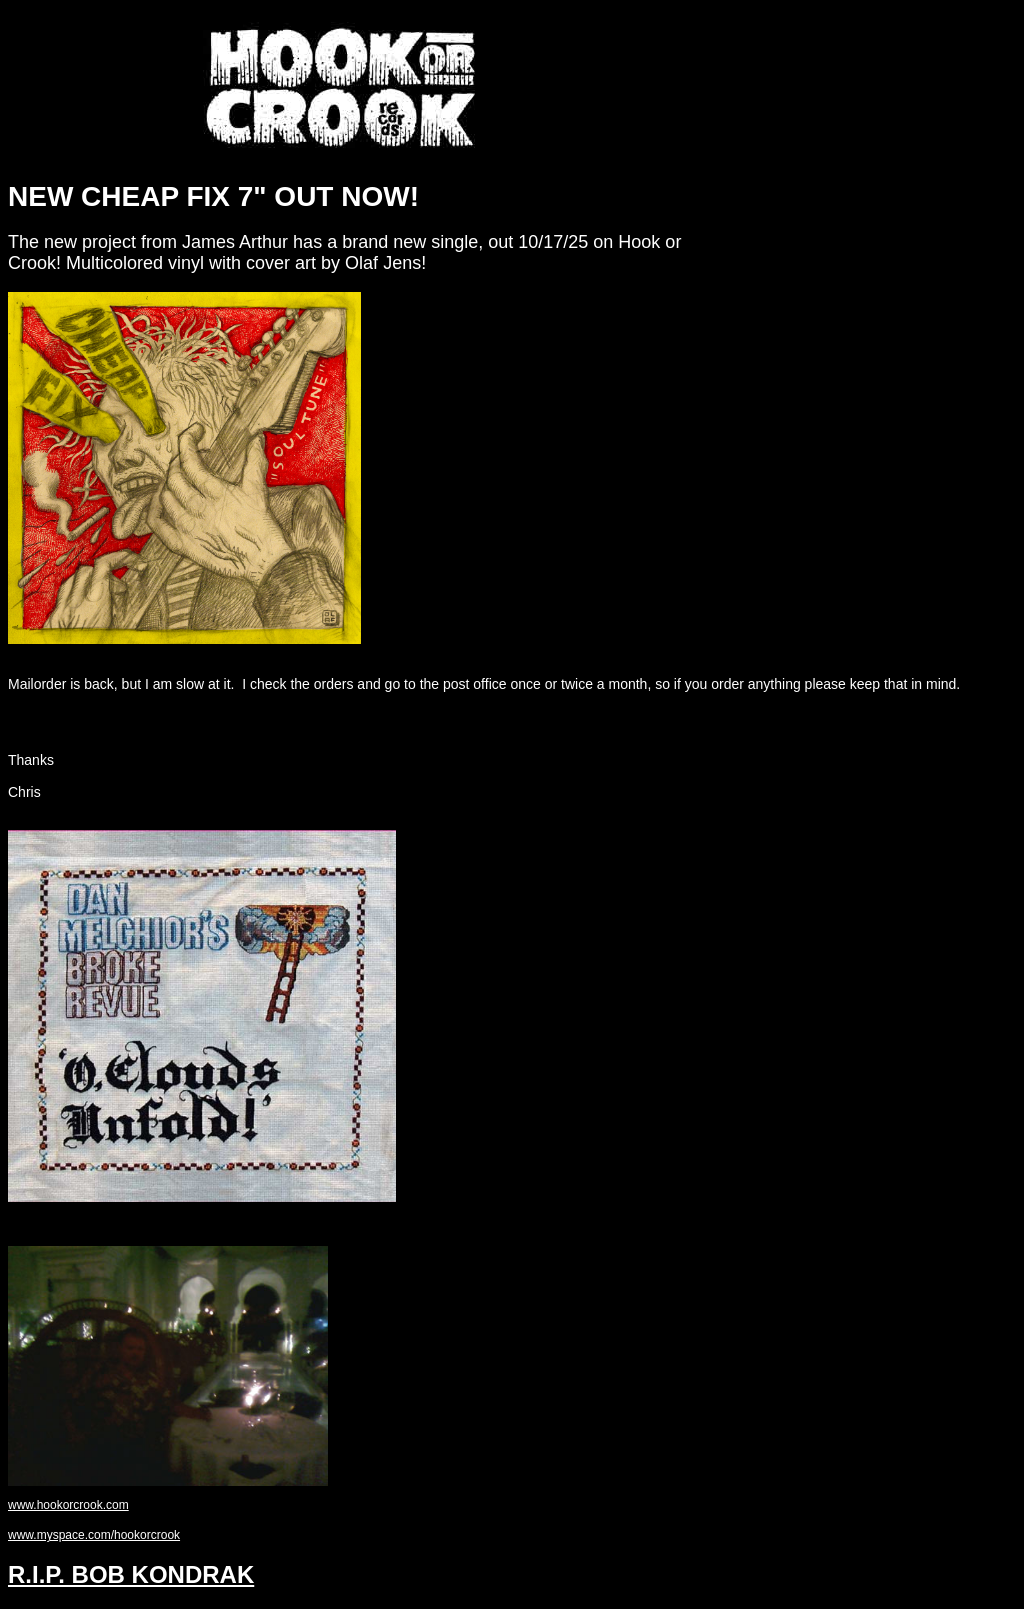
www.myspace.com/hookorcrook (94, 1535)
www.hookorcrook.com (68, 1505)
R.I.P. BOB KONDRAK (131, 1574)
